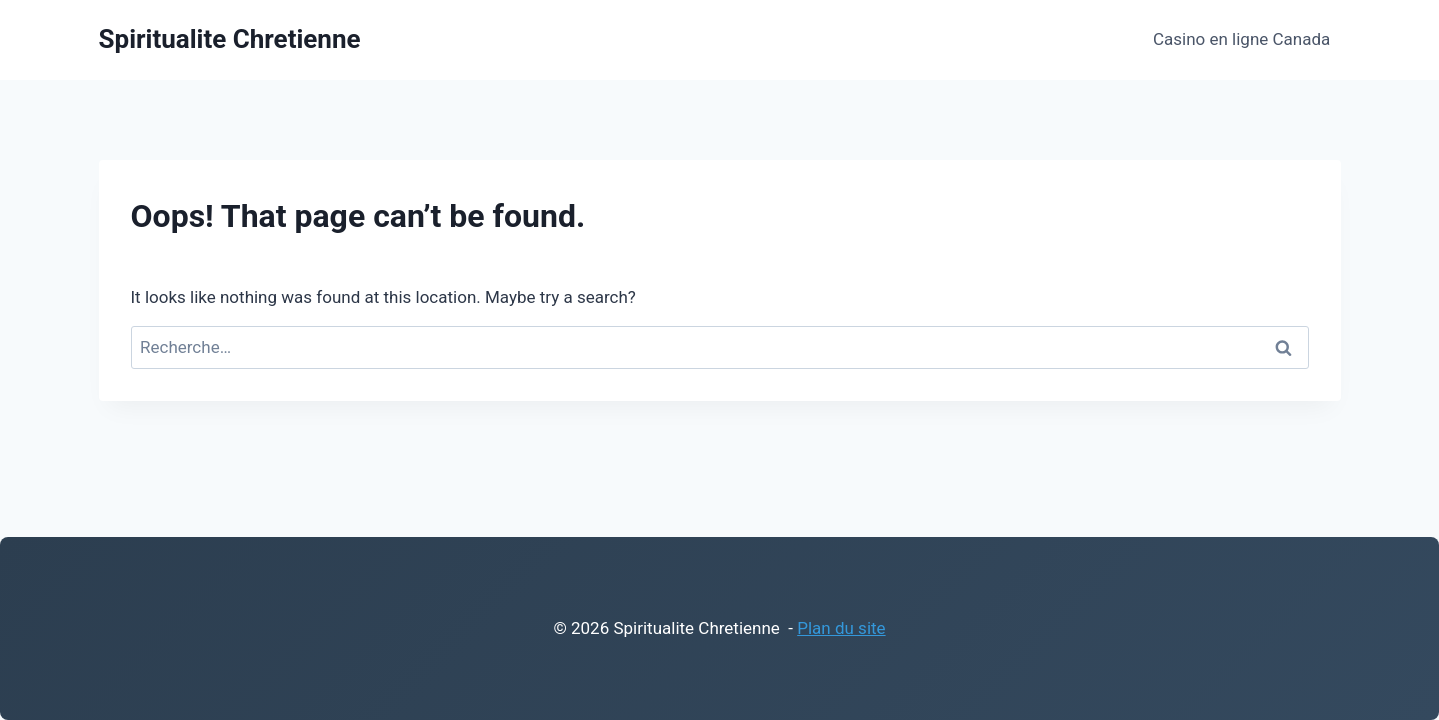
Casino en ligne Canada (1241, 39)
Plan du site (841, 628)
